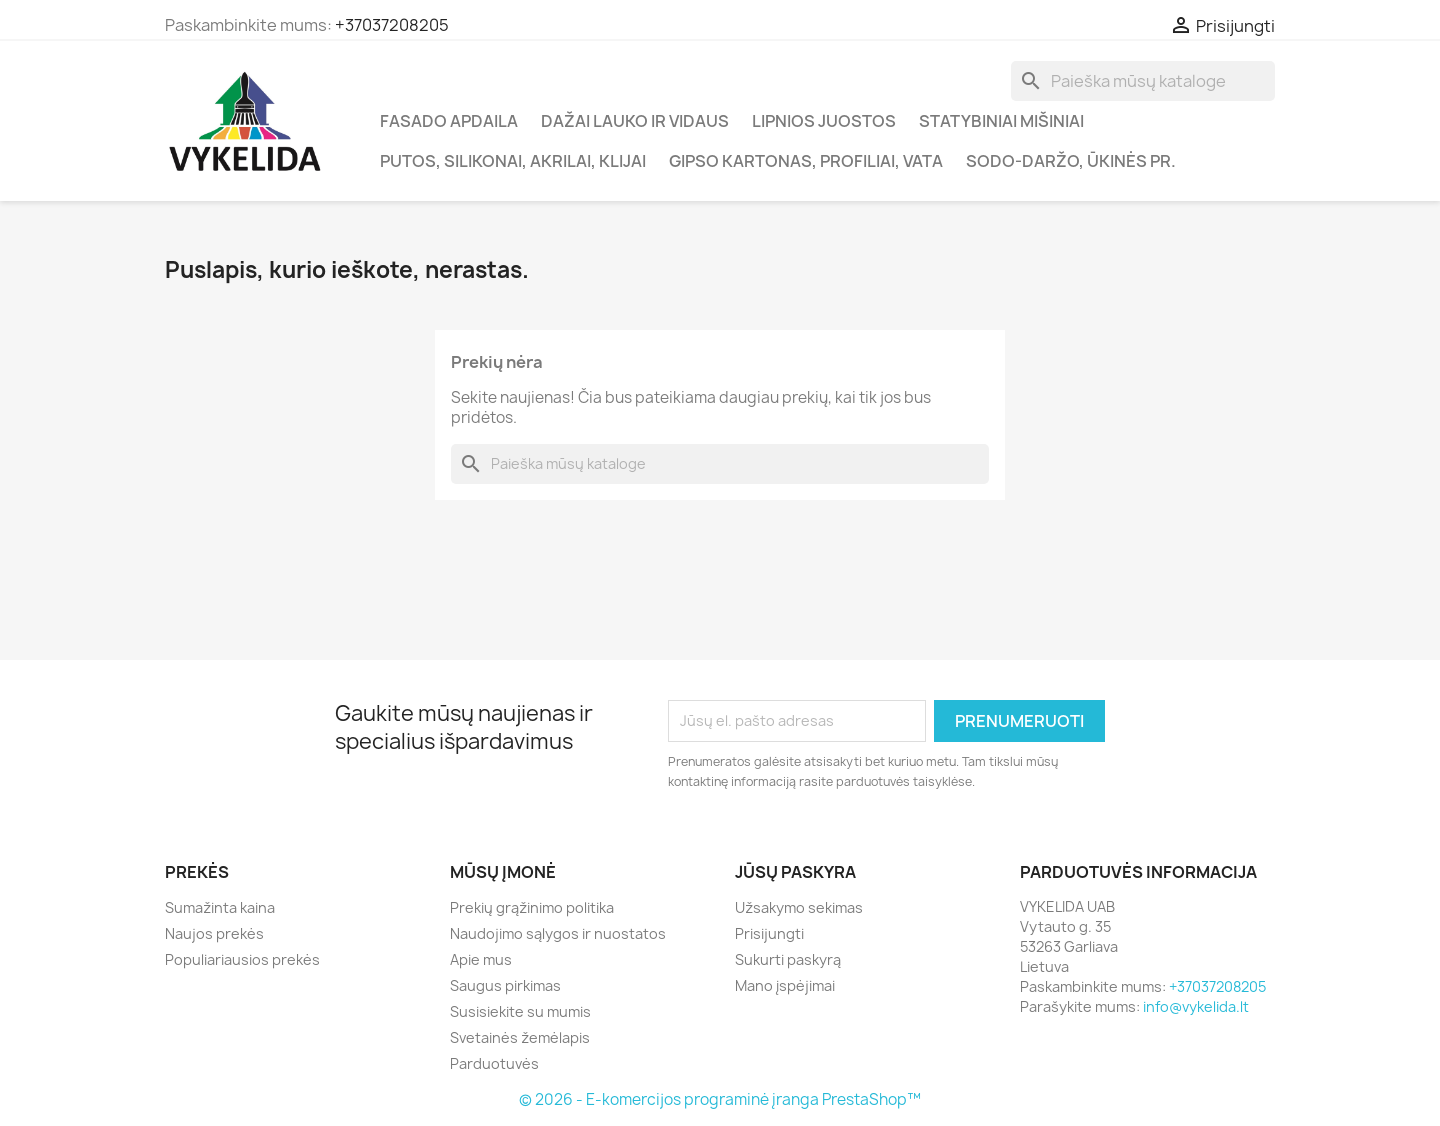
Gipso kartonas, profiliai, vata (806, 161)
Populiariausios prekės (242, 959)
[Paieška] (1143, 81)
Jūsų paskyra (795, 872)
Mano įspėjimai (785, 985)
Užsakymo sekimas (799, 907)
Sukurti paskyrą (788, 959)
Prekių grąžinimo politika (532, 907)
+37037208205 (392, 25)
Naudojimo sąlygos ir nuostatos (558, 933)
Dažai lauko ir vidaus (635, 121)
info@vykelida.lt (1196, 1006)
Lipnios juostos (824, 121)
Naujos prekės (214, 933)
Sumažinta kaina (220, 907)
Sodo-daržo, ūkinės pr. (1071, 161)
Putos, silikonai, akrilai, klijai (513, 161)
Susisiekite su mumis (520, 1011)
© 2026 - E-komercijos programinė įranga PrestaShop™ (720, 1099)
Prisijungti (769, 933)
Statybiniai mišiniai (1001, 121)
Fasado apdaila (449, 121)
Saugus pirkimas (505, 985)
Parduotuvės (494, 1063)
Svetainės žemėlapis (520, 1037)
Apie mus (481, 959)
